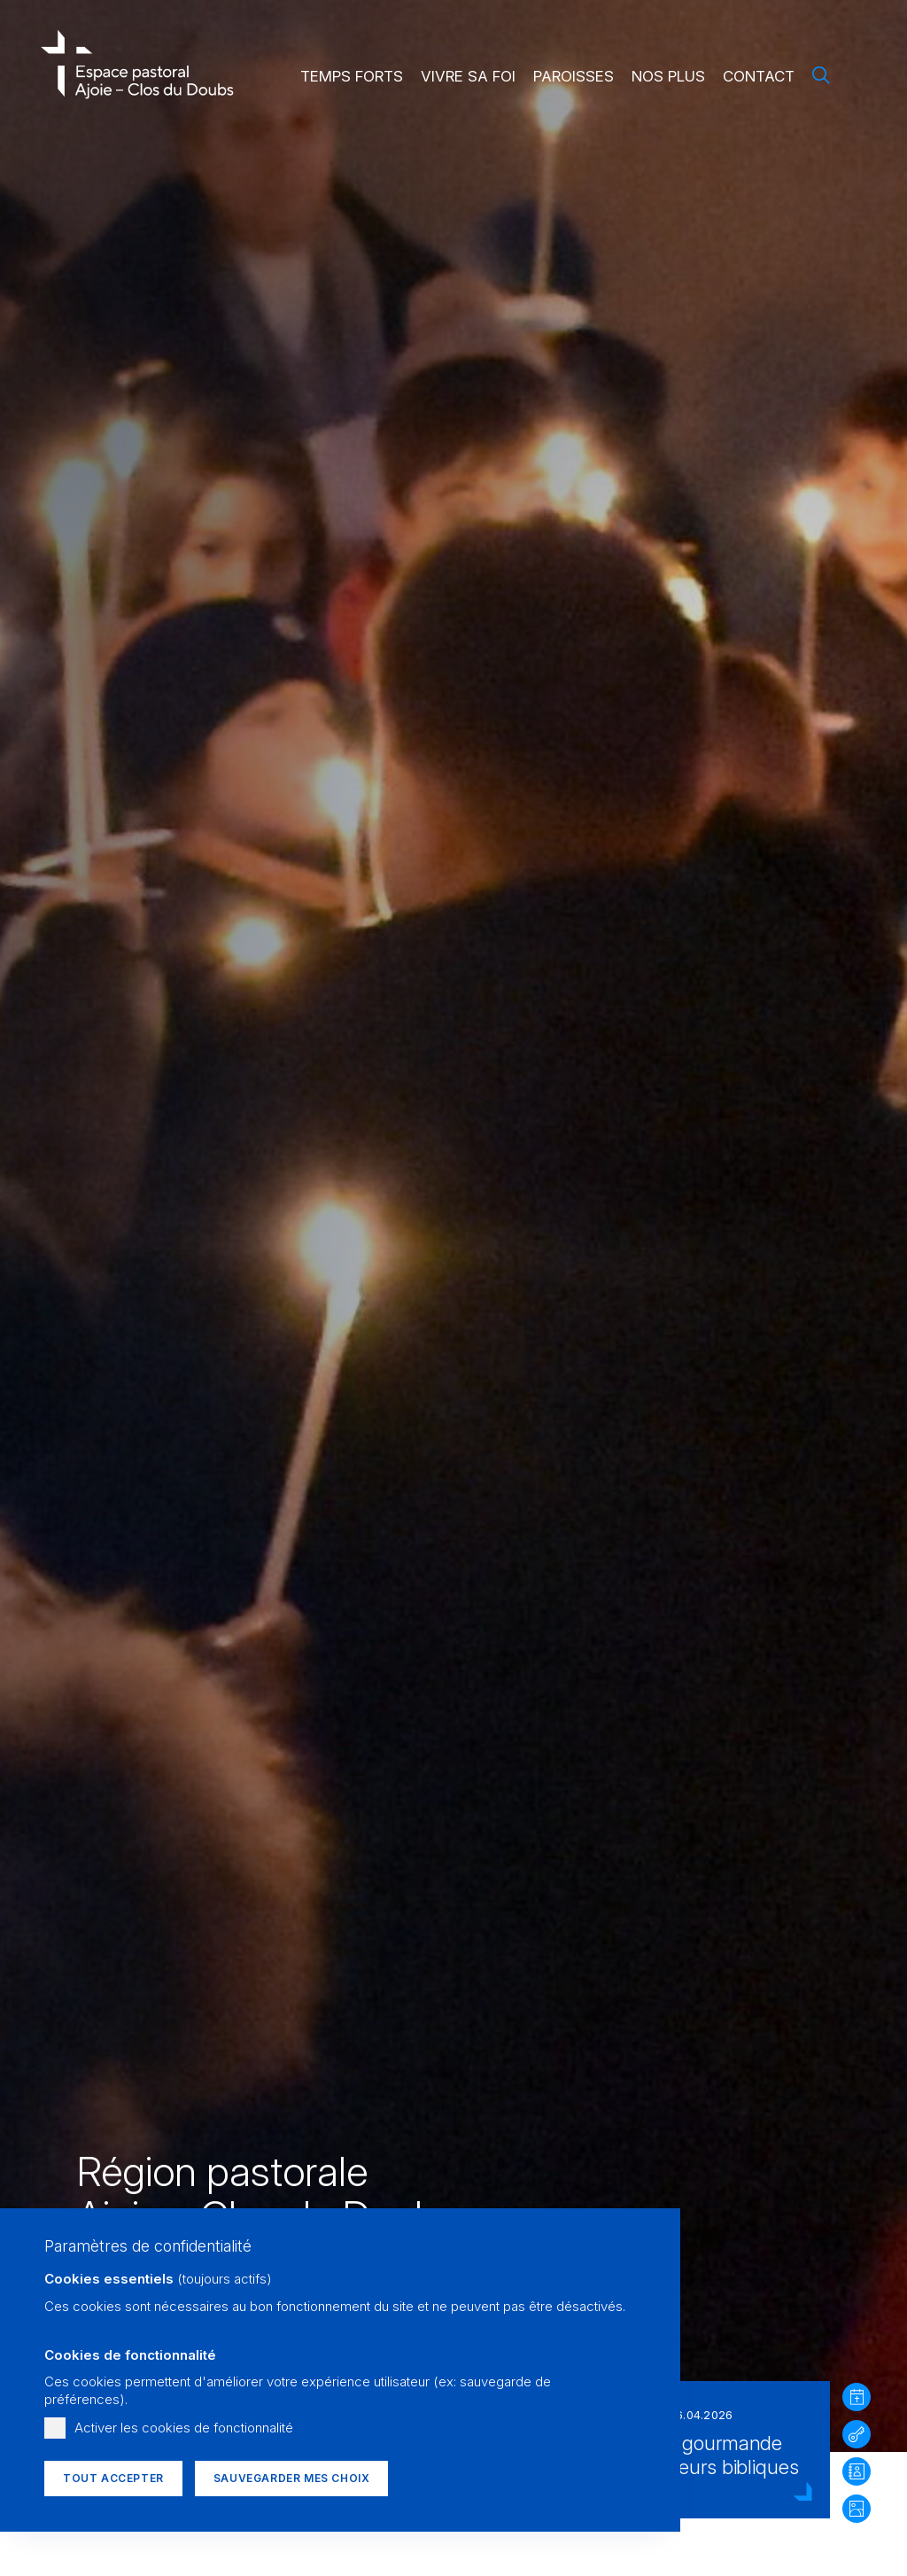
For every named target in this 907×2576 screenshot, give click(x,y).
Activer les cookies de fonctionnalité (183, 2427)
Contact (759, 76)
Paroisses (573, 76)
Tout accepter (113, 2478)
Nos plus (668, 76)
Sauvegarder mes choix (291, 2478)
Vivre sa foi (468, 76)
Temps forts (351, 76)
